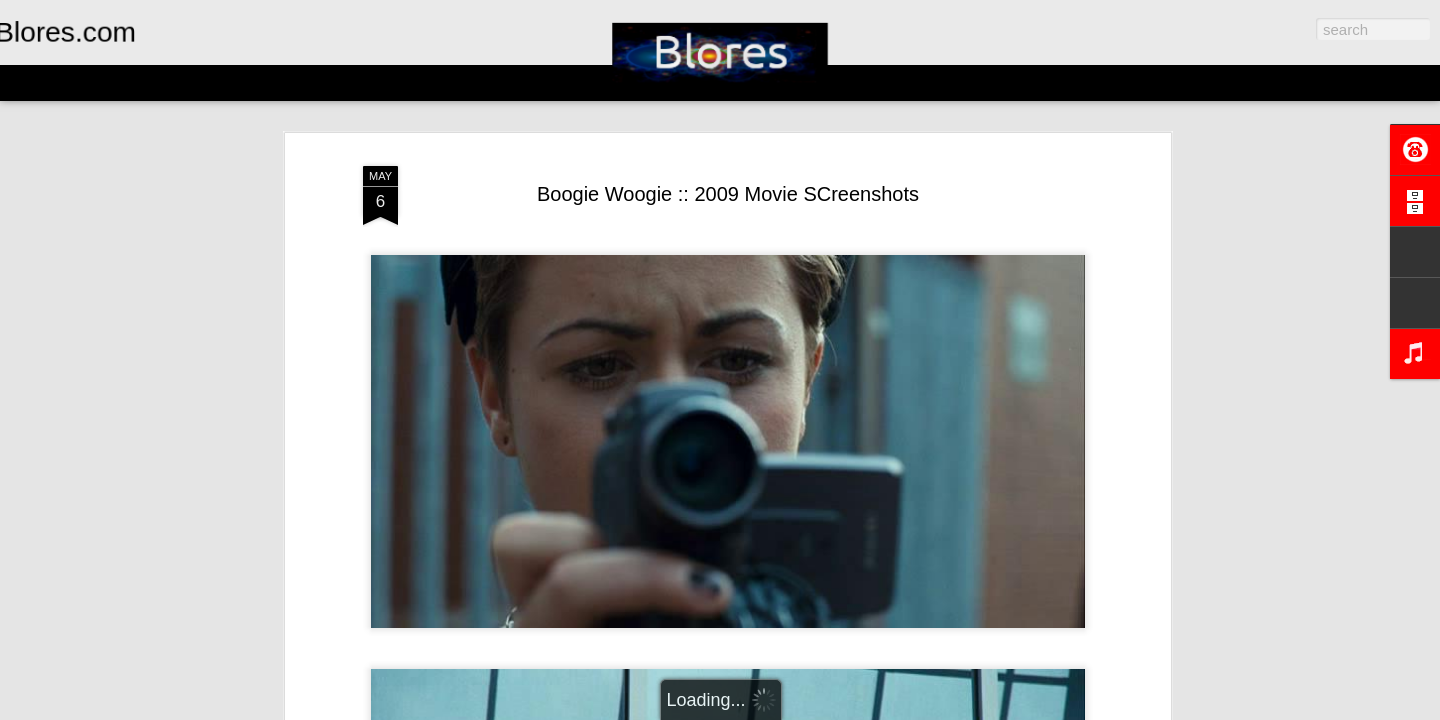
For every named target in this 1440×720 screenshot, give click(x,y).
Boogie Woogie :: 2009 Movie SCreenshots (728, 194)
